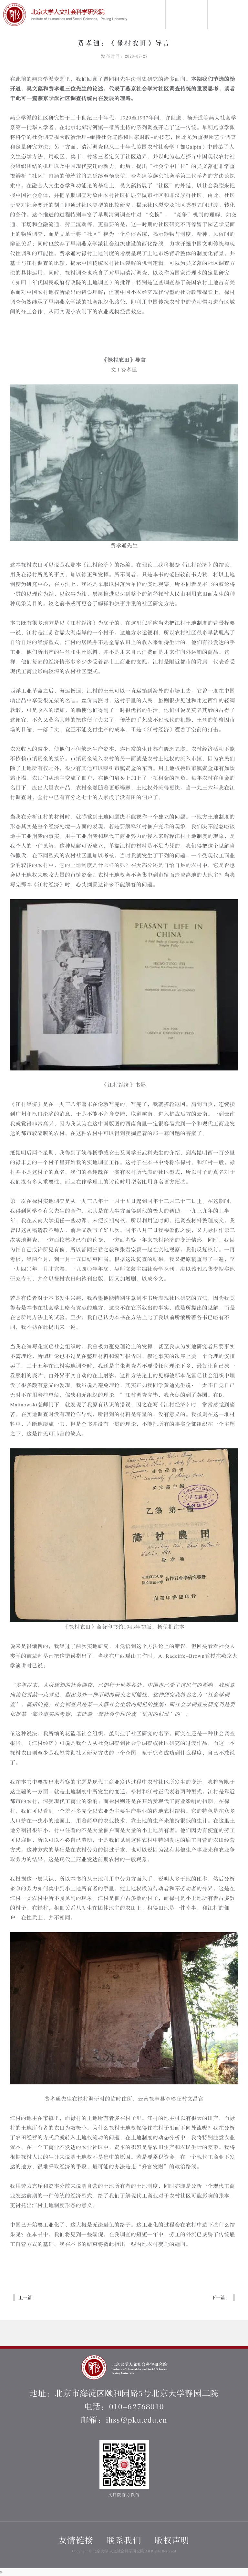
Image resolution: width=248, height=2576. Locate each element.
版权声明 (172, 2540)
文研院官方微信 (124, 2468)
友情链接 (75, 2540)
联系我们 (124, 2540)
